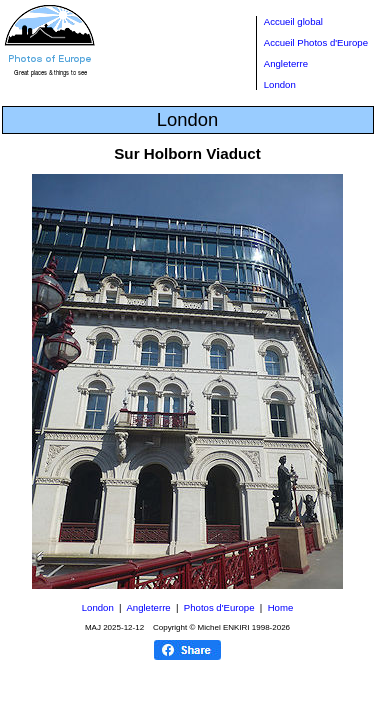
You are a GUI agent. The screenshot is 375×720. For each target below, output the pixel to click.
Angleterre (286, 63)
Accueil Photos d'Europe (316, 42)
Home (281, 607)
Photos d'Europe (219, 607)
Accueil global (293, 21)
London (280, 84)
